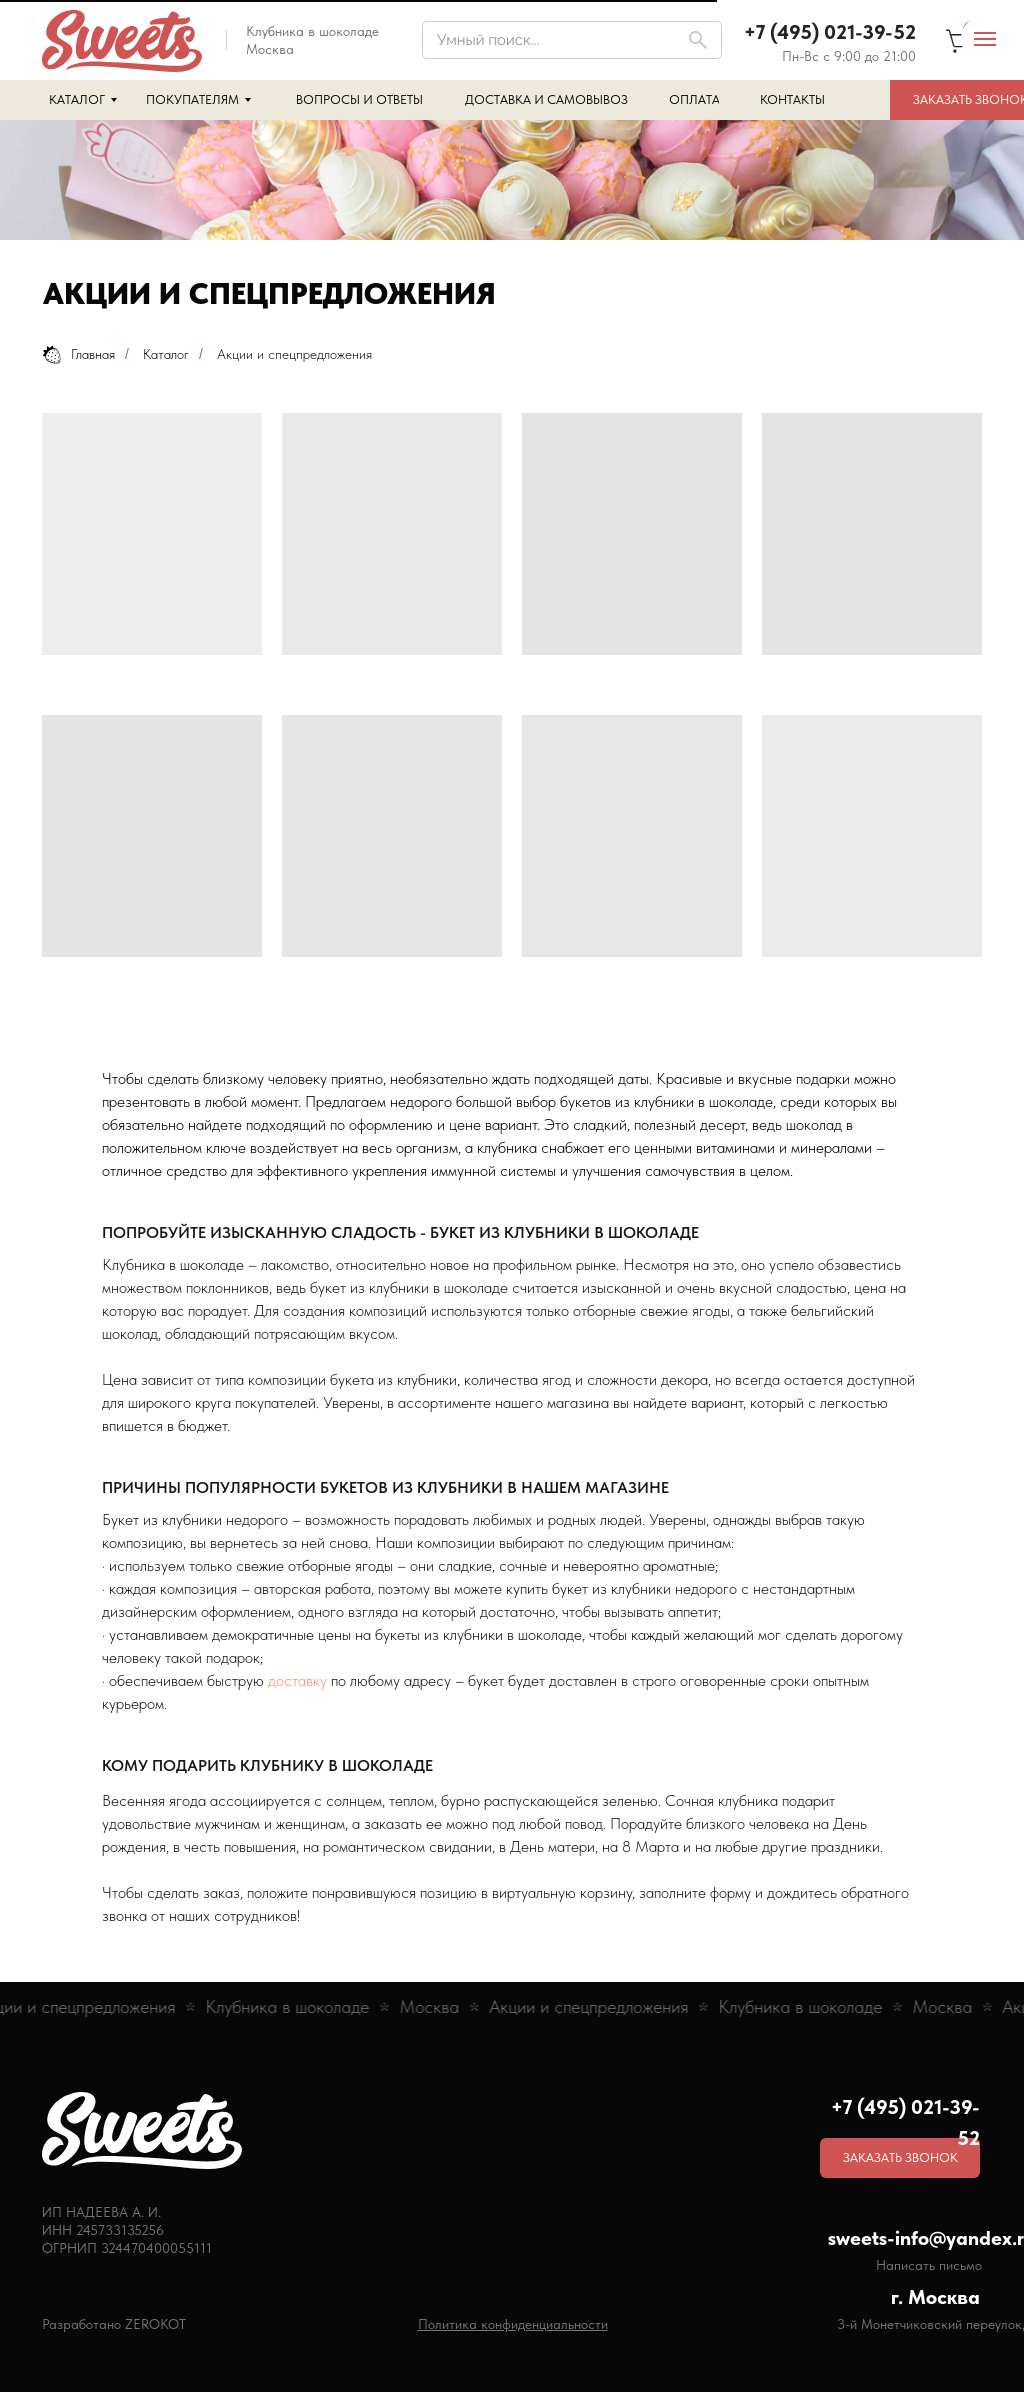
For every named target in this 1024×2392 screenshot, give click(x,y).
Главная (78, 354)
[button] (900, 2158)
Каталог (166, 354)
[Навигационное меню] (985, 39)
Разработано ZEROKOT (114, 2324)
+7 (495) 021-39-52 (830, 32)
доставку (297, 1680)
